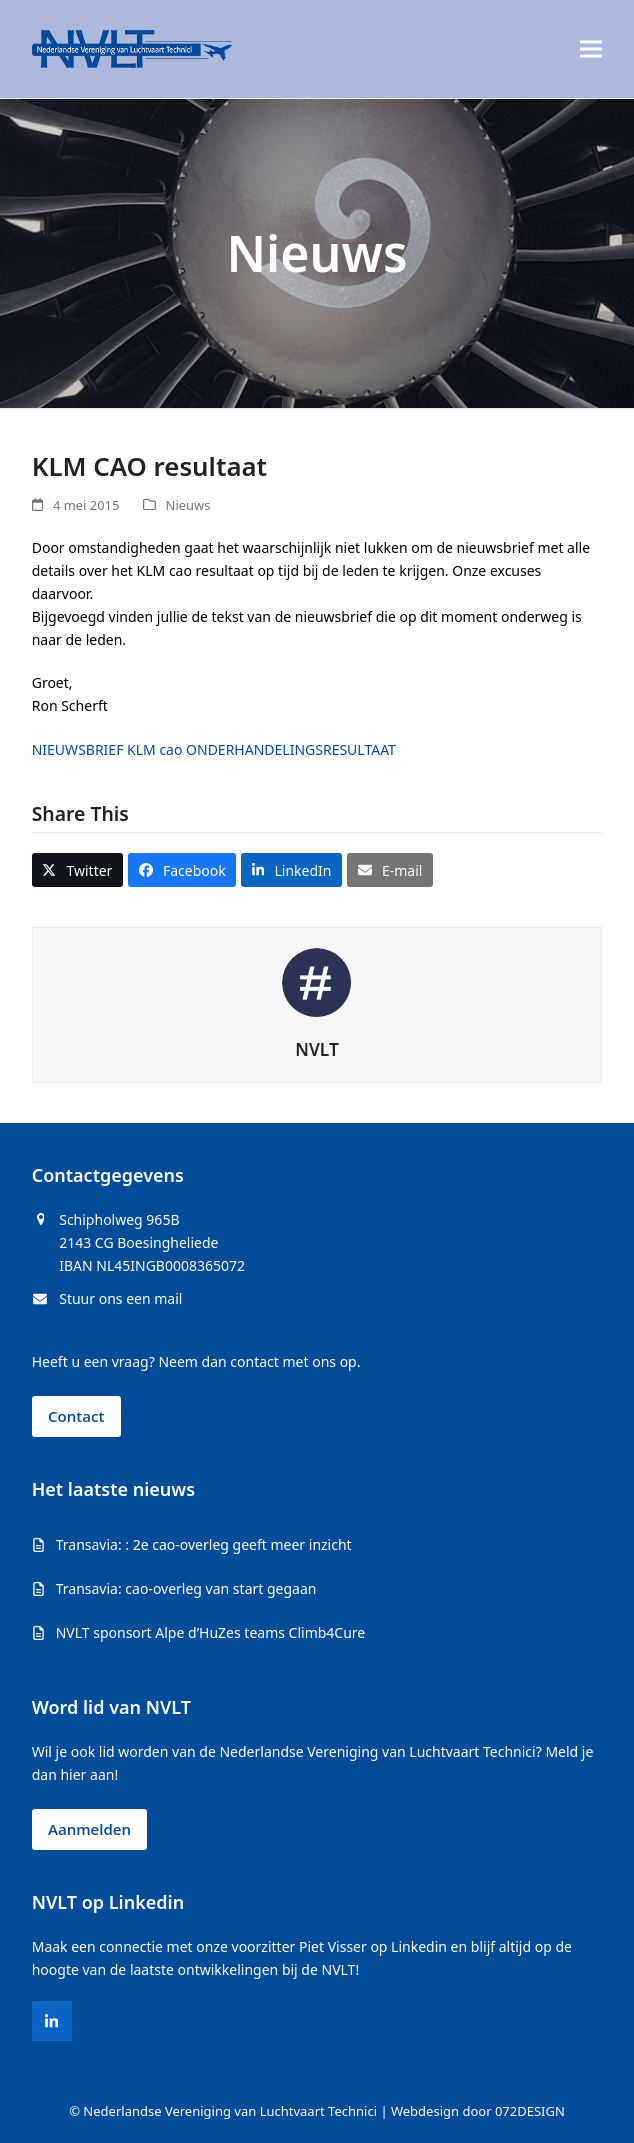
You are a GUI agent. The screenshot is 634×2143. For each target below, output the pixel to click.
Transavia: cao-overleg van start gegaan (186, 1588)
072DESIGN (530, 2111)
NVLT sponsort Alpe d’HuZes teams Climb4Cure (211, 1632)
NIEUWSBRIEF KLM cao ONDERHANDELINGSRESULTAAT (214, 749)
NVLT (316, 1049)
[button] (591, 49)
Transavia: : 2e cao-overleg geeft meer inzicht (204, 1544)
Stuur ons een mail (120, 1298)
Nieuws (188, 505)
